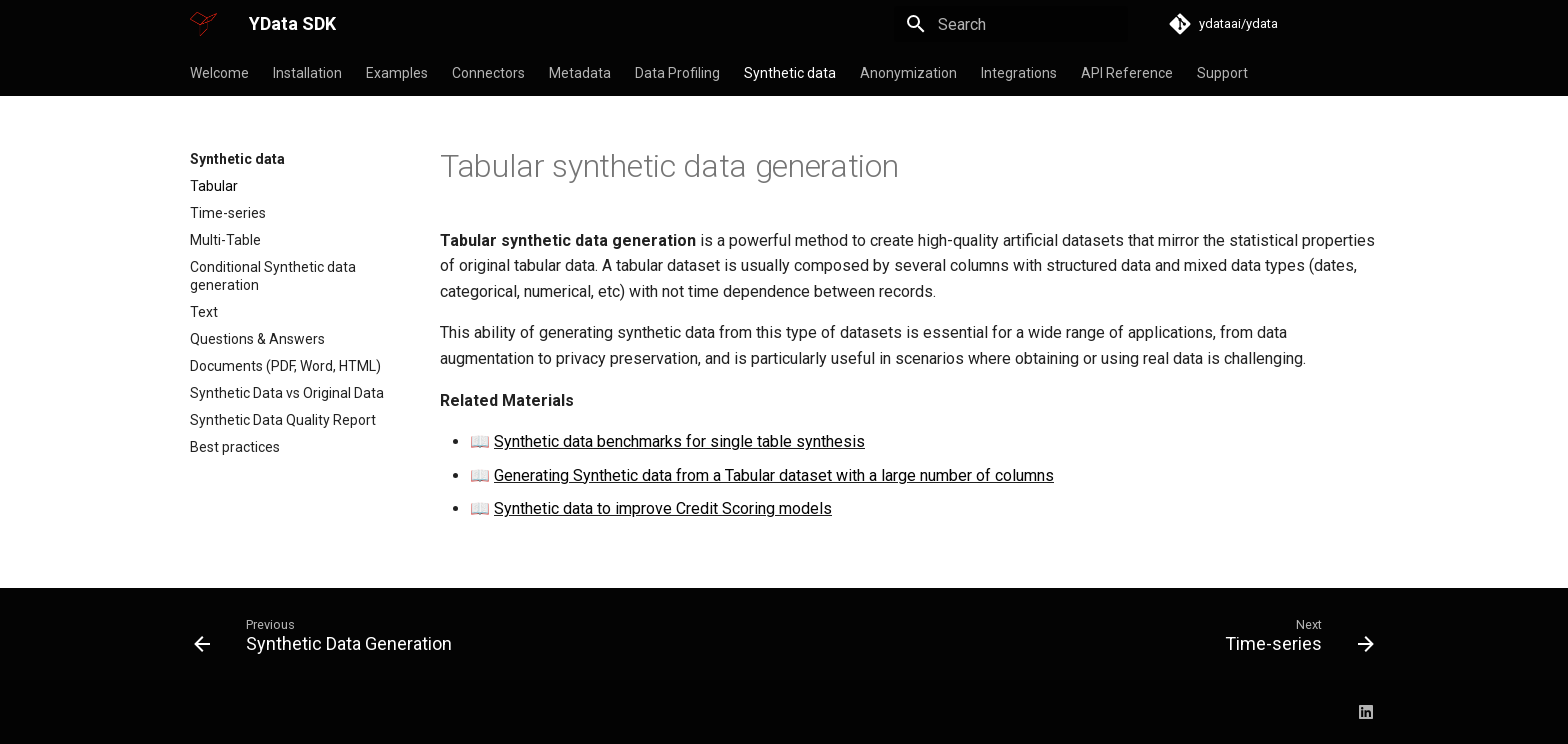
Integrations (1019, 73)
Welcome (219, 73)
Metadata (580, 73)
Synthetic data (790, 73)
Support (1222, 73)
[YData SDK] (203, 24)
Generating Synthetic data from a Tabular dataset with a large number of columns (774, 475)
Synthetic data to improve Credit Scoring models (663, 508)
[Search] (1011, 24)
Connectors (488, 73)
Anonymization (908, 73)
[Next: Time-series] (1294, 640)
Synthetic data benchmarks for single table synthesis (679, 441)
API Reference (1127, 73)
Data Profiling (677, 73)
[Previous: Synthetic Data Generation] (328, 640)
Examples (397, 73)
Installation (307, 73)
